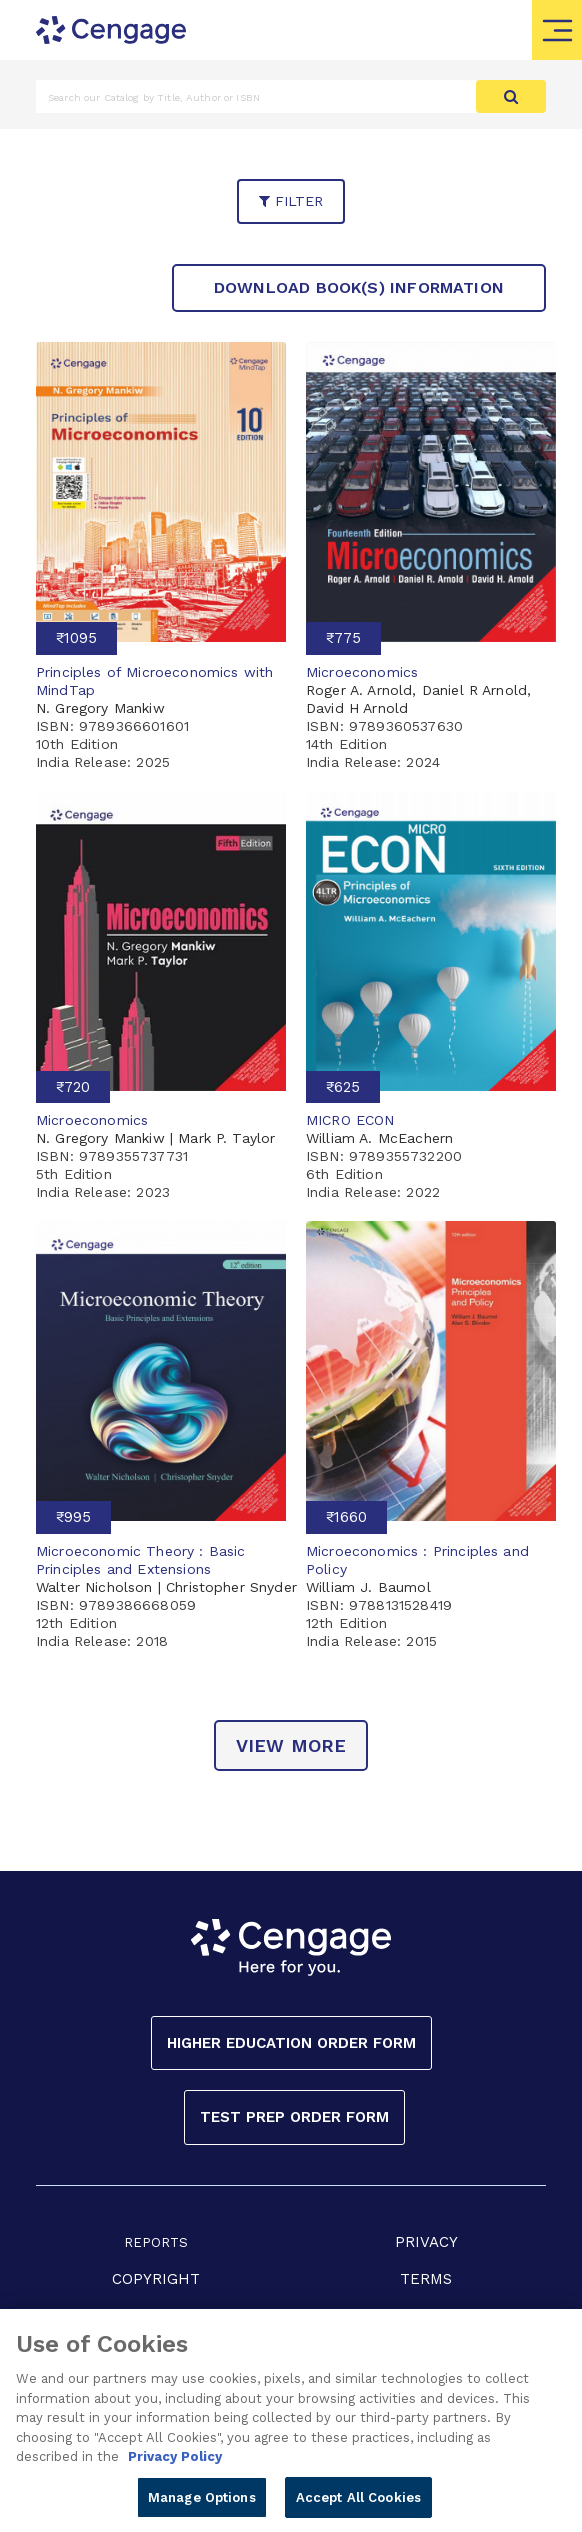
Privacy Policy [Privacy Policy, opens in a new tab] (175, 2463)
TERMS (426, 2279)
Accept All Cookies (358, 2504)
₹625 (343, 1087)
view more (291, 1745)
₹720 (73, 1087)
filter (291, 201)
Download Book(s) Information (359, 287)
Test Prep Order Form (294, 2117)
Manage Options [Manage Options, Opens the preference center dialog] (202, 2504)
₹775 (343, 638)
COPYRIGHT (156, 2279)
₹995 (73, 1517)
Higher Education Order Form (291, 2043)
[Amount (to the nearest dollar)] (256, 96)
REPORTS (156, 2242)
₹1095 (76, 638)
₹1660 (346, 1517)
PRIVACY (426, 2242)
